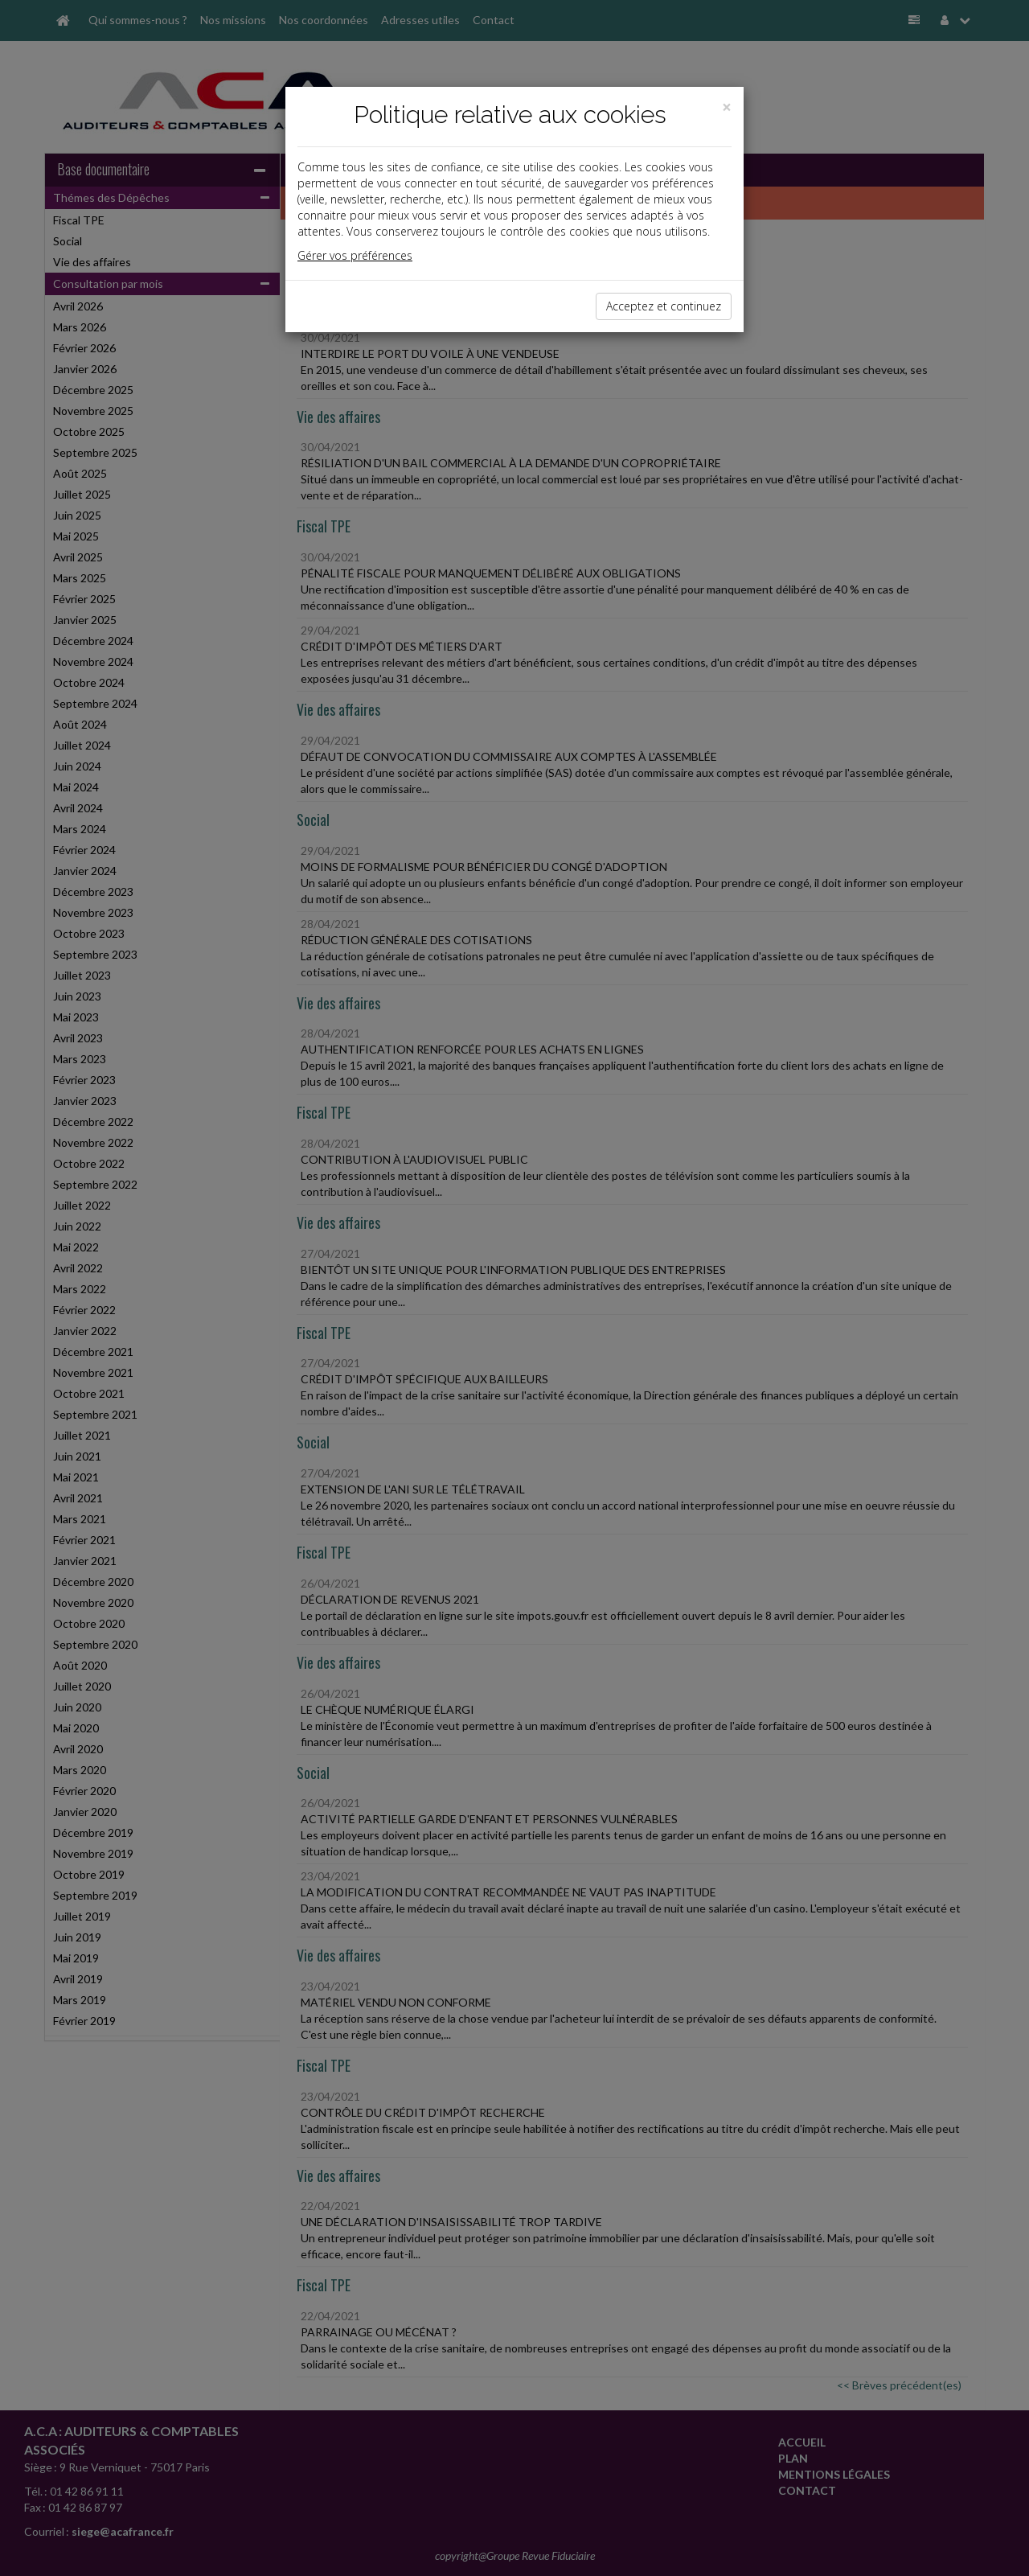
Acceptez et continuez (663, 306)
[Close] (727, 107)
